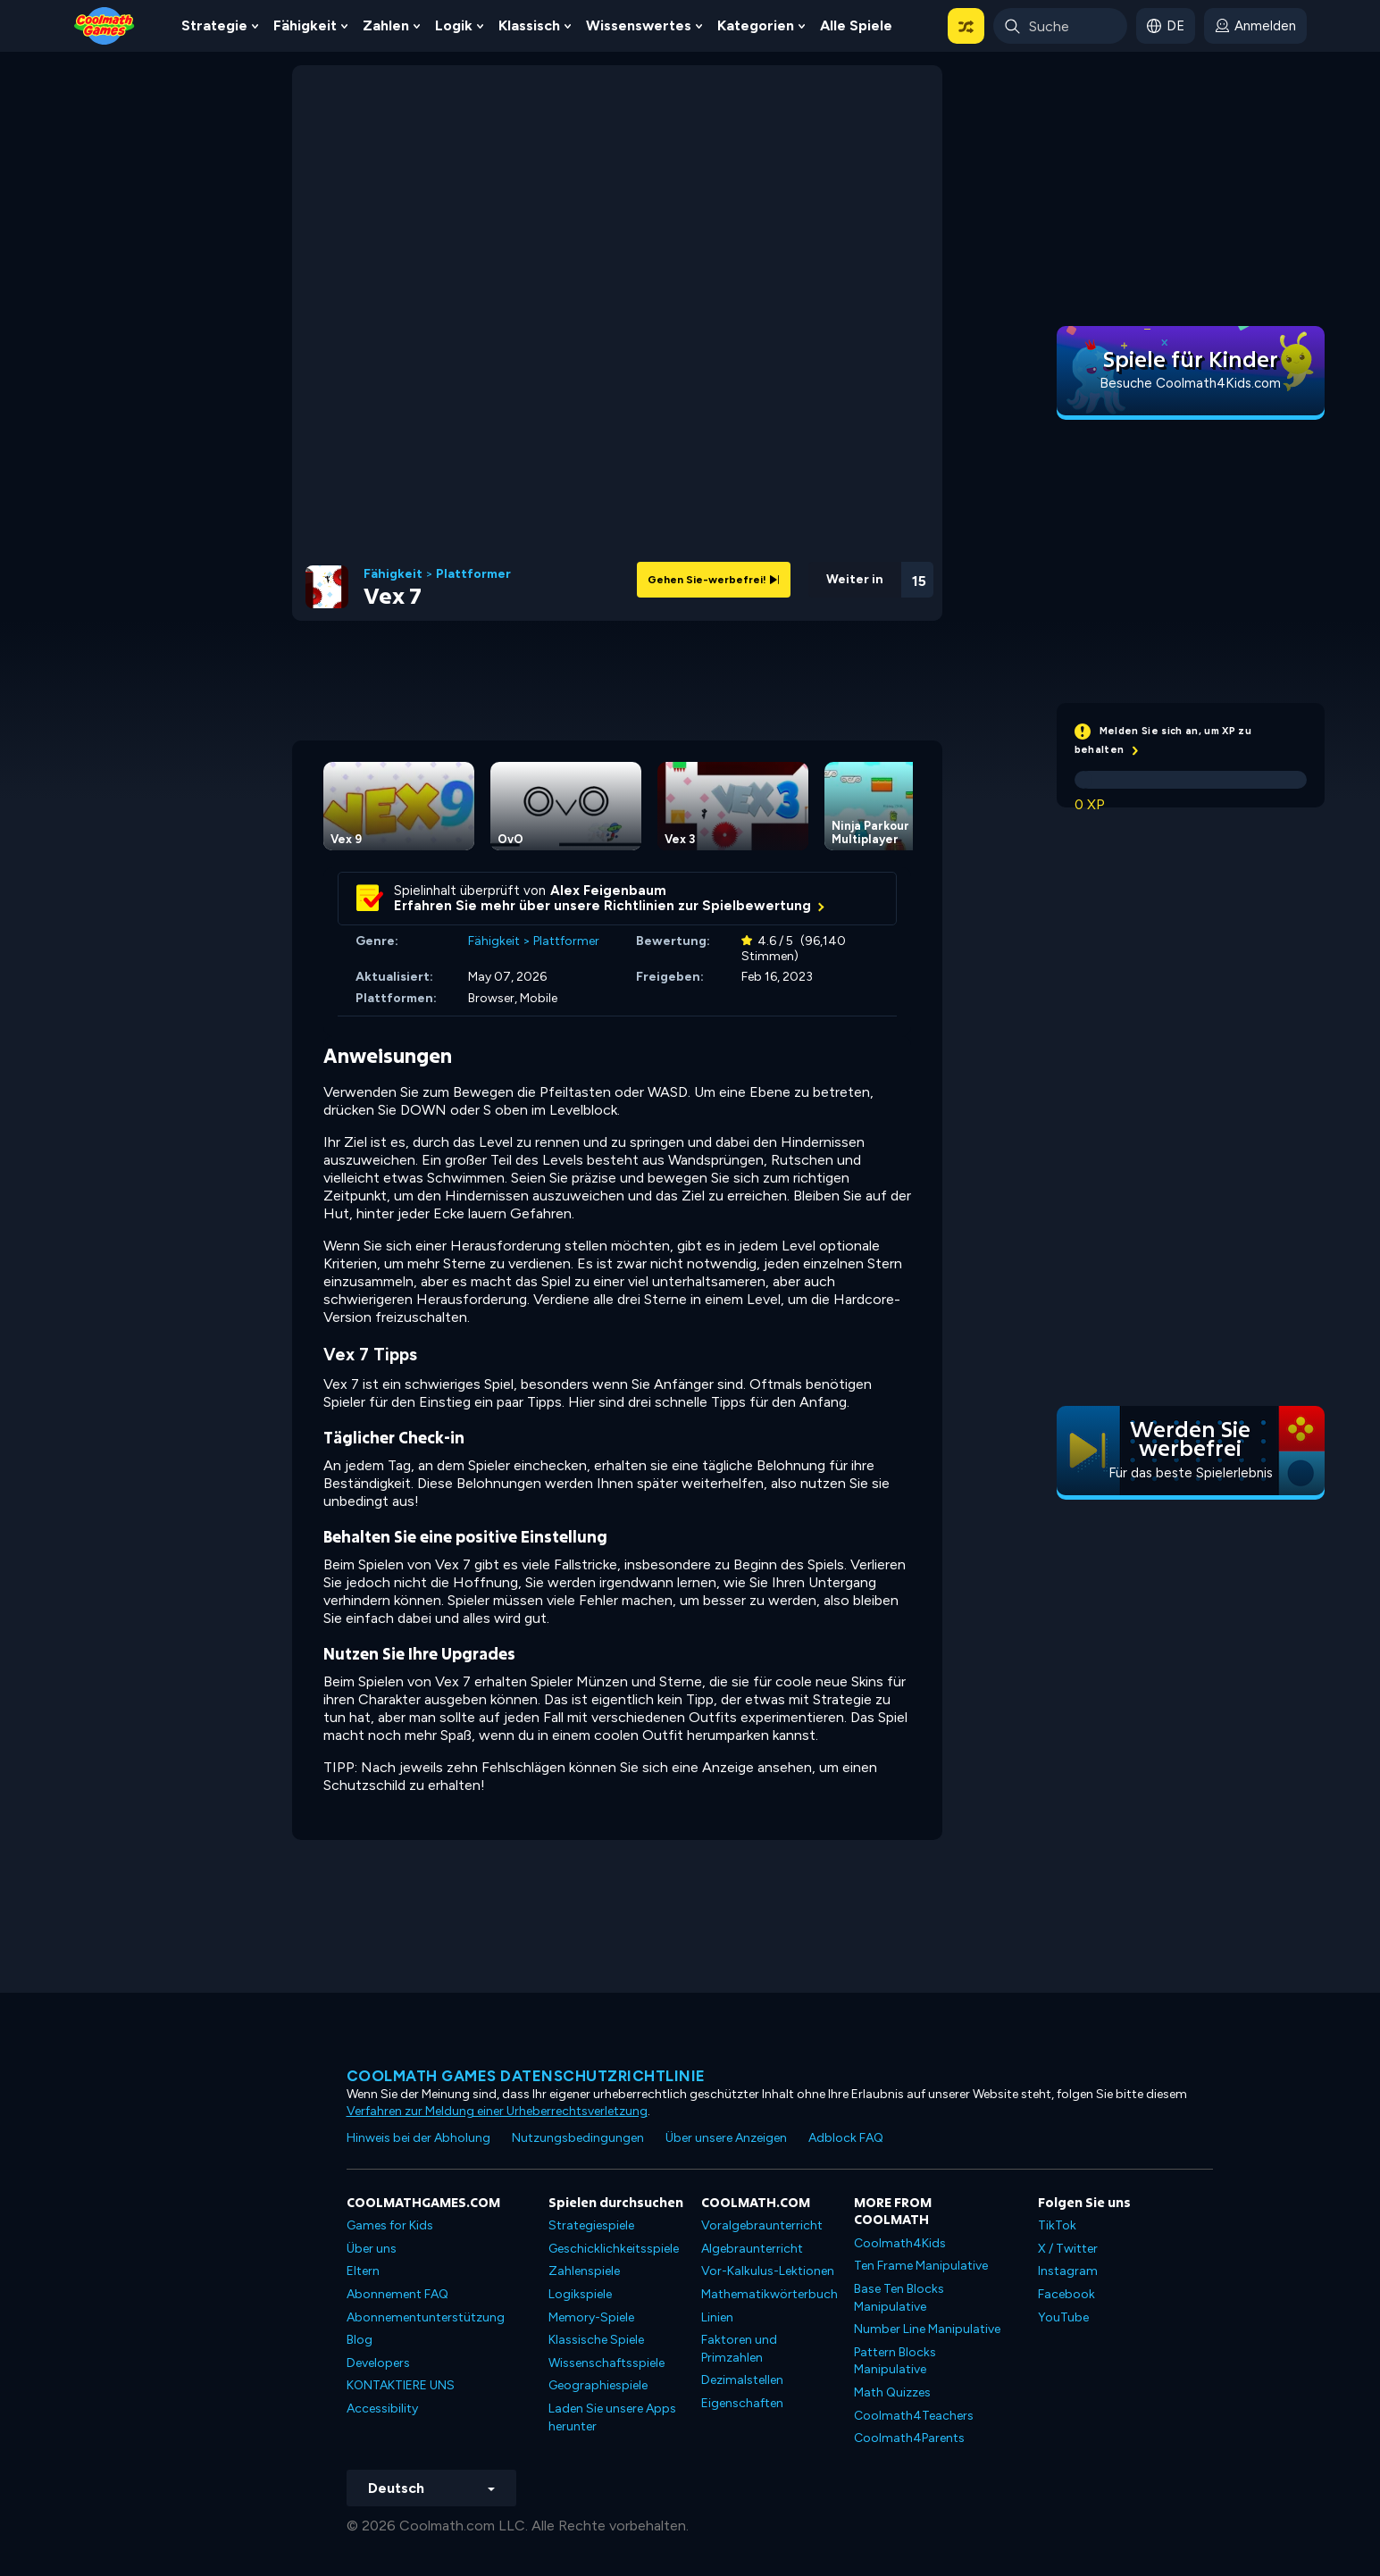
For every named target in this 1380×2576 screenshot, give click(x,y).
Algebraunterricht (752, 2248)
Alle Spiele (856, 25)
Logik (454, 25)
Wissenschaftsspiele (606, 2363)
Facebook (1066, 2294)
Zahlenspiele (584, 2271)
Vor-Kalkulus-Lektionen (767, 2271)
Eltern (363, 2271)
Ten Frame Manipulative (921, 2265)
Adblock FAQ (845, 2137)
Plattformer (473, 574)
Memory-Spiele (591, 2317)
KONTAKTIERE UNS (401, 2385)
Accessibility (382, 2408)
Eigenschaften (742, 2403)
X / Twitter (1068, 2248)
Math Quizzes (892, 2392)
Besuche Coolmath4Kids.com (1190, 383)
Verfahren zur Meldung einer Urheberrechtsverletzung (497, 2111)
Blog (359, 2339)
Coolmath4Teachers (914, 2415)
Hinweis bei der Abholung (418, 2137)
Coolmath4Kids (900, 2243)
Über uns (372, 2248)
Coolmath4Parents (909, 2438)
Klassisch (529, 25)
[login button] (1255, 26)
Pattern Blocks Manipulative (895, 2361)
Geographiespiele (598, 2385)
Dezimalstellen (742, 2380)
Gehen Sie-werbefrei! (714, 579)
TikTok (1057, 2225)
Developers (378, 2363)
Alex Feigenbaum (608, 890)
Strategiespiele (591, 2225)
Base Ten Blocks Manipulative (899, 2297)
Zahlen (386, 25)
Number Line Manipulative (927, 2329)
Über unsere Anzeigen (726, 2137)
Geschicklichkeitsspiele (613, 2248)
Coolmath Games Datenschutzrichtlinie (526, 2076)
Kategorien (755, 25)
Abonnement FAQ (397, 2294)
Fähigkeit (305, 25)
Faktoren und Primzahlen (739, 2348)
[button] (966, 26)
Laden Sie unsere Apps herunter (612, 2417)
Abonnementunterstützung (426, 2317)
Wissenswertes (638, 25)
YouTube (1063, 2317)
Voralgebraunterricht (762, 2225)
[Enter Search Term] (1060, 26)
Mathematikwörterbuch (769, 2294)
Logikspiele (580, 2294)
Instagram (1068, 2271)
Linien (717, 2317)
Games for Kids (390, 2225)
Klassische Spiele (596, 2339)
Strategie (214, 25)
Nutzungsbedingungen (578, 2137)
